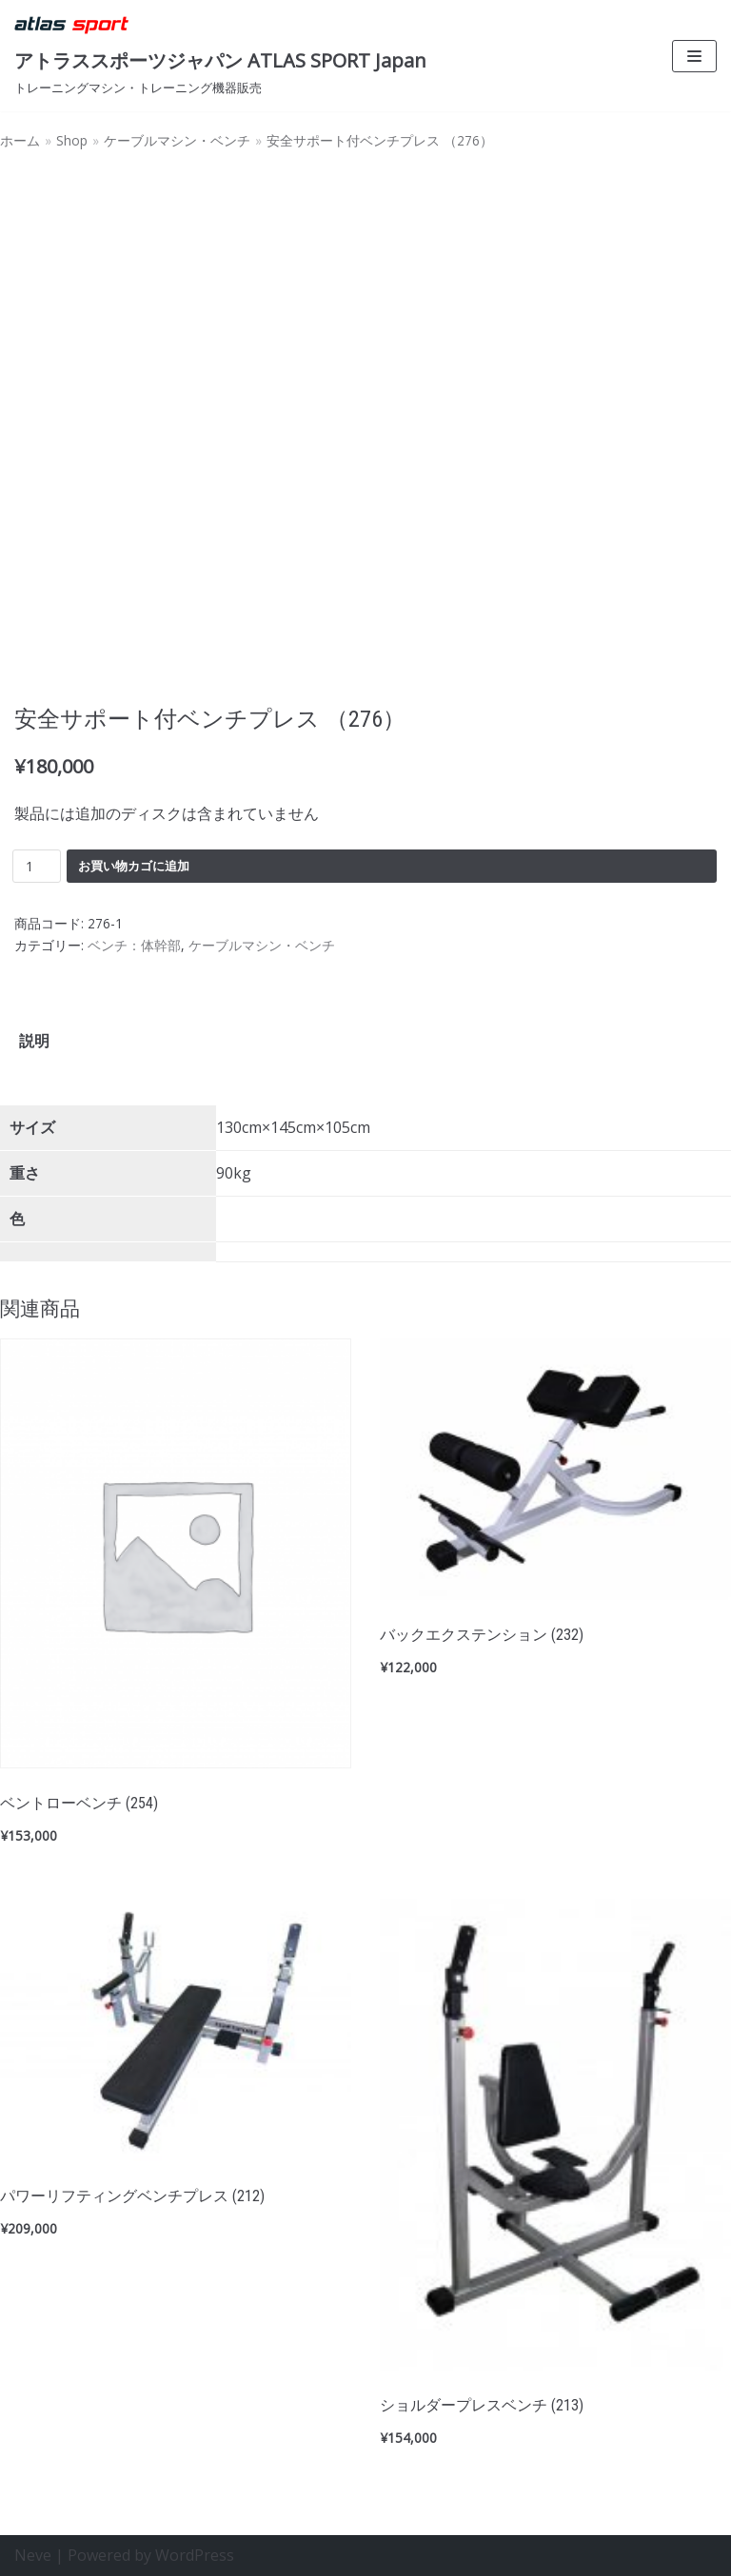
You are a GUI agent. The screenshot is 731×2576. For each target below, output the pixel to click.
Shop (72, 140)
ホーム (20, 140)
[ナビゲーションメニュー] (694, 56)
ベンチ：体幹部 (134, 945)
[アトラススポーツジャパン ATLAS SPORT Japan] (220, 55)
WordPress (194, 2555)
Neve (32, 2555)
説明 (34, 1040)
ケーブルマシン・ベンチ (177, 140)
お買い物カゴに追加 (133, 865)
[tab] (34, 1041)
